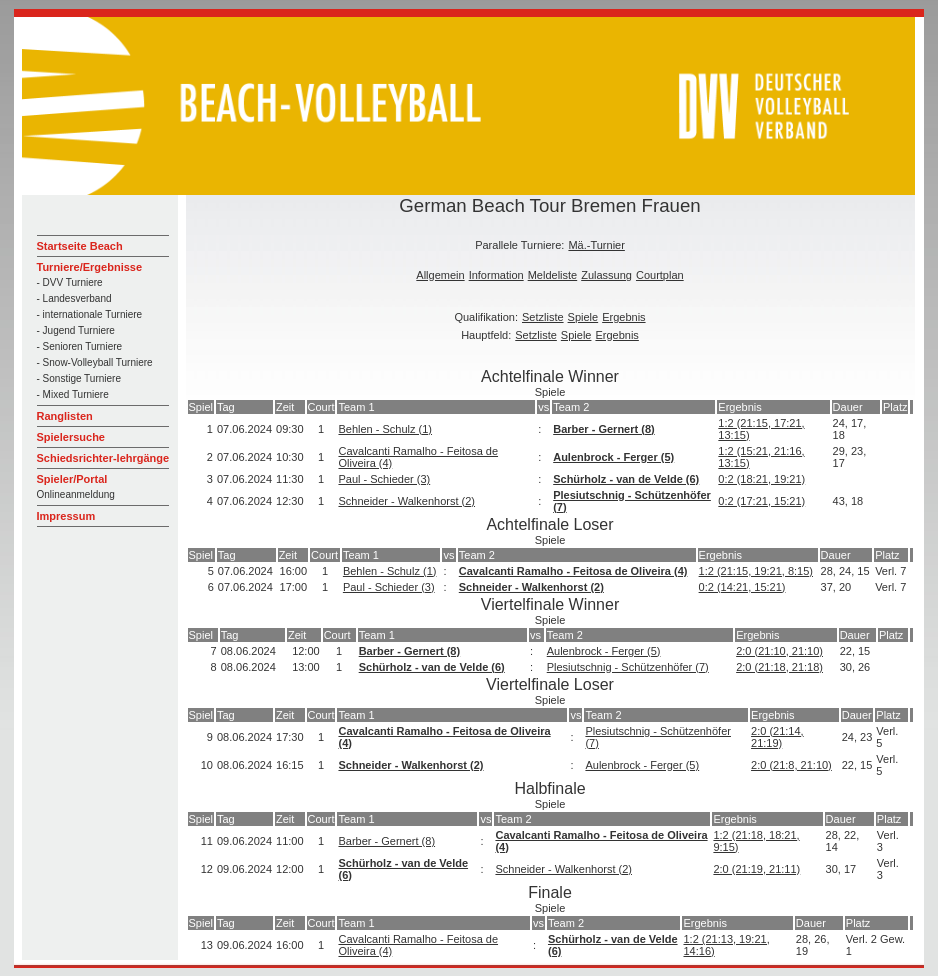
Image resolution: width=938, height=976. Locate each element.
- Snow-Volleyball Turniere (95, 362)
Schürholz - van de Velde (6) (626, 479)
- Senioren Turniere (80, 346)
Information (496, 275)
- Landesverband (74, 298)
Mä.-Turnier (596, 245)
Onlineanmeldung (76, 494)
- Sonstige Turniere (79, 378)
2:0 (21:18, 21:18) (779, 667)
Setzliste (543, 317)
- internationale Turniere (90, 314)
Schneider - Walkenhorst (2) (406, 501)
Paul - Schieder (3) (384, 479)
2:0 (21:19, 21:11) (756, 869)
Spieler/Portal (72, 479)
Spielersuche (71, 437)
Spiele (583, 317)
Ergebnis (623, 317)
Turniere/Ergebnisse (90, 267)
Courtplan (660, 275)
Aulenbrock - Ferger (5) (613, 457)
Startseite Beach (80, 246)
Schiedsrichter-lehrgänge (103, 458)
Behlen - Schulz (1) (385, 429)
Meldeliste (553, 275)
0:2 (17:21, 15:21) (761, 501)
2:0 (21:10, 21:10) (779, 651)
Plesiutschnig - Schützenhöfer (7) (628, 667)
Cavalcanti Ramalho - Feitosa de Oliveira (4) (573, 571)
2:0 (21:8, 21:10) (791, 765)
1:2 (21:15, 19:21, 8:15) (756, 571)
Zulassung (606, 275)
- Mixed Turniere (73, 394)
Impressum (66, 516)
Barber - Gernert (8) (603, 429)
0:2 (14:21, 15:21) (742, 587)
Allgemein (440, 275)
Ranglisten (65, 416)
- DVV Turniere (70, 282)
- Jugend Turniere (76, 330)
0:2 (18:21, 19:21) (761, 479)
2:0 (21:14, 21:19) (777, 737)
